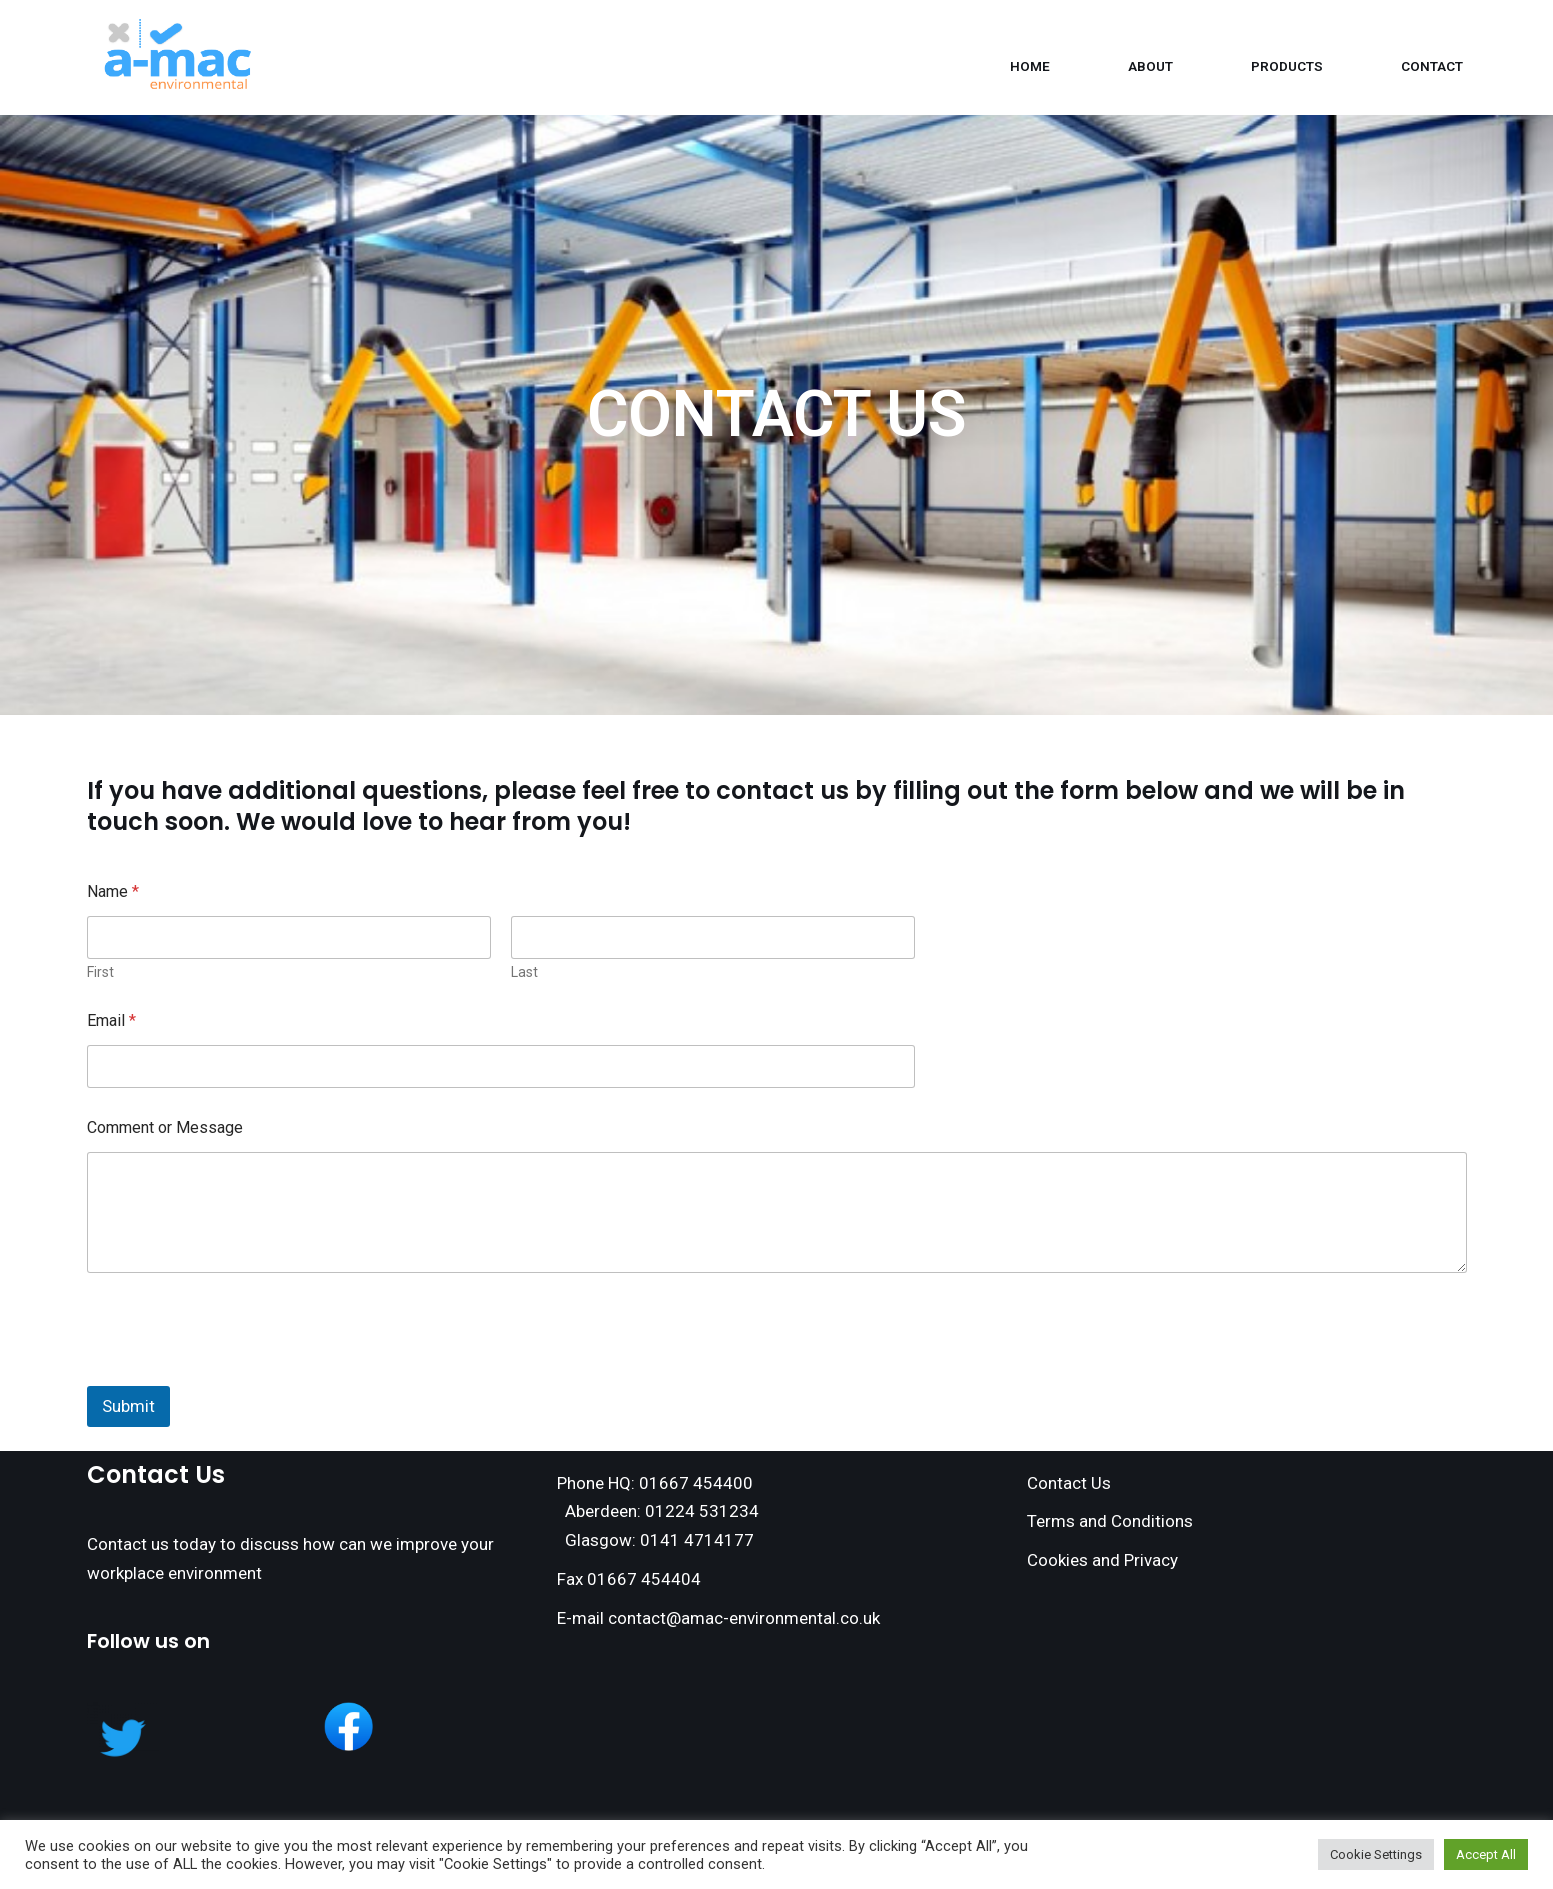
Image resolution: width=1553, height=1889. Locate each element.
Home (1030, 66)
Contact (1432, 66)
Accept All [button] (1486, 1854)
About (1150, 66)
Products (1287, 66)
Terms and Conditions (1110, 1521)
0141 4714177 (697, 1540)
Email (111, 1020)
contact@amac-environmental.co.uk (744, 1618)
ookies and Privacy (1108, 1560)
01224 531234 (702, 1511)
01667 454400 (696, 1483)
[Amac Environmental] (180, 57)
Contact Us (1069, 1483)
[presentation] (239, 1373)
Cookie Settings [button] (1376, 1854)
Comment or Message (165, 1127)
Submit (128, 1406)
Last (524, 972)
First (100, 972)
